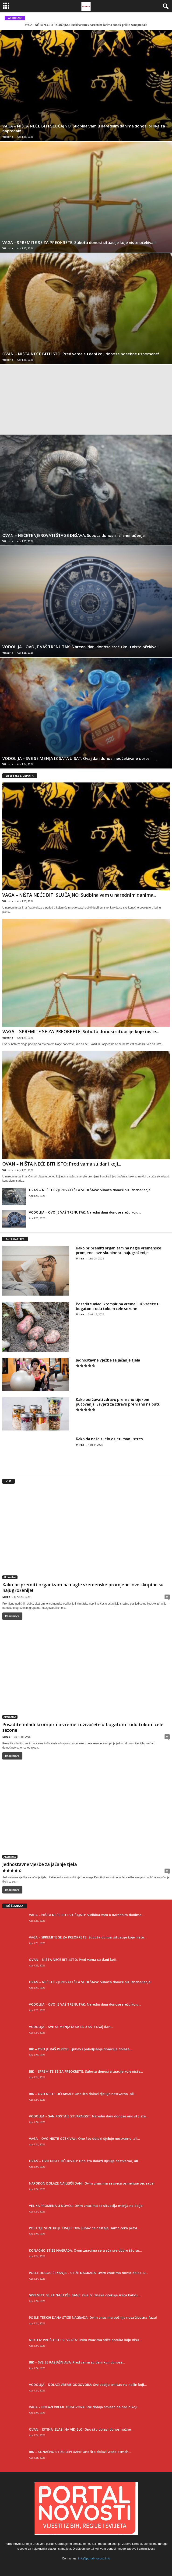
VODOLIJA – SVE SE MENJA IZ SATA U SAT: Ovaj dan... (71, 2026)
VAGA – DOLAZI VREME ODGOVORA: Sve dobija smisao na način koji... (84, 2407)
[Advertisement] (86, 399)
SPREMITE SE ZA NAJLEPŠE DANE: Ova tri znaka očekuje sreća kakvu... (84, 2295)
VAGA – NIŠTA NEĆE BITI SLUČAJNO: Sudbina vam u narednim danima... (79, 895)
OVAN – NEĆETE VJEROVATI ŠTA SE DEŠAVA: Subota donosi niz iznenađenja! (74, 535)
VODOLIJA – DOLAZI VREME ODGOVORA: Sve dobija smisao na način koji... (88, 2384)
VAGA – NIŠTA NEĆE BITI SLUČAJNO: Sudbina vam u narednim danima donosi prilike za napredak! (86, 25)
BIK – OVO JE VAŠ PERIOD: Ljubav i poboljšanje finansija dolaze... (80, 2049)
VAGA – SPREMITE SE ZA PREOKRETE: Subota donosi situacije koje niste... (80, 1032)
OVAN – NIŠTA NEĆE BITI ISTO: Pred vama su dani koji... (61, 1164)
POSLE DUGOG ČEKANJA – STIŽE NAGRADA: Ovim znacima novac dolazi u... (88, 2273)
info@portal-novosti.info (94, 2558)
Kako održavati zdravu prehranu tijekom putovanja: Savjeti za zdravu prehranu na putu (118, 1402)
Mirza (80, 1258)
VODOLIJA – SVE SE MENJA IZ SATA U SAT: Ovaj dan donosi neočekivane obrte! (76, 758)
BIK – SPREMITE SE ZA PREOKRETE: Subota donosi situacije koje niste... (86, 2071)
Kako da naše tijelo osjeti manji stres (109, 1438)
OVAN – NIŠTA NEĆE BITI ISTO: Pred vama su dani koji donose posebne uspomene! (80, 354)
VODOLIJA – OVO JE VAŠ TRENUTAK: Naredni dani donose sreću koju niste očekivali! (80, 646)
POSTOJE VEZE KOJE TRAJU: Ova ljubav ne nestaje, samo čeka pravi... (84, 2228)
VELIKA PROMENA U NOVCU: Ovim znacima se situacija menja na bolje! (86, 2205)
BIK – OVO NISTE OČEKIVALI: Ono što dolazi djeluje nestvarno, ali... (83, 2094)
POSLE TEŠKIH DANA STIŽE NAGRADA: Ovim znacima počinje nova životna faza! (93, 2317)
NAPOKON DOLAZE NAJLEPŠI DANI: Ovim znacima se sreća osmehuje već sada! (91, 2183)
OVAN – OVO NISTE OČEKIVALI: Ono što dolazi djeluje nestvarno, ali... (85, 2161)
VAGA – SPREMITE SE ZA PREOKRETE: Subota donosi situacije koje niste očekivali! (79, 242)
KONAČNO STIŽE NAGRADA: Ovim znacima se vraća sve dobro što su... (85, 2250)
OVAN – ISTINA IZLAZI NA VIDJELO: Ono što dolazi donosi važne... (81, 2429)
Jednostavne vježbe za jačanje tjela (108, 1360)
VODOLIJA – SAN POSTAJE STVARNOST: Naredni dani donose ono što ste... (88, 2116)
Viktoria (7, 136)
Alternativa (10, 1577)
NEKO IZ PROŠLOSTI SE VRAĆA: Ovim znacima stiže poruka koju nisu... (85, 2340)
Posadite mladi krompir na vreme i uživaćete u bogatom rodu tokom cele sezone (117, 1306)
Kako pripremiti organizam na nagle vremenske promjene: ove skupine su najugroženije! (118, 1250)
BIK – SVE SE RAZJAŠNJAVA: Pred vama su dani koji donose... (77, 2362)
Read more (12, 1616)
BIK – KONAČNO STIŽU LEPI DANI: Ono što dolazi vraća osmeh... (80, 2451)
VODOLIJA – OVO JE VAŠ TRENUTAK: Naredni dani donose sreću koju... (85, 1212)
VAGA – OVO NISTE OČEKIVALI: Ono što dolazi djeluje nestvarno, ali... (84, 2138)
